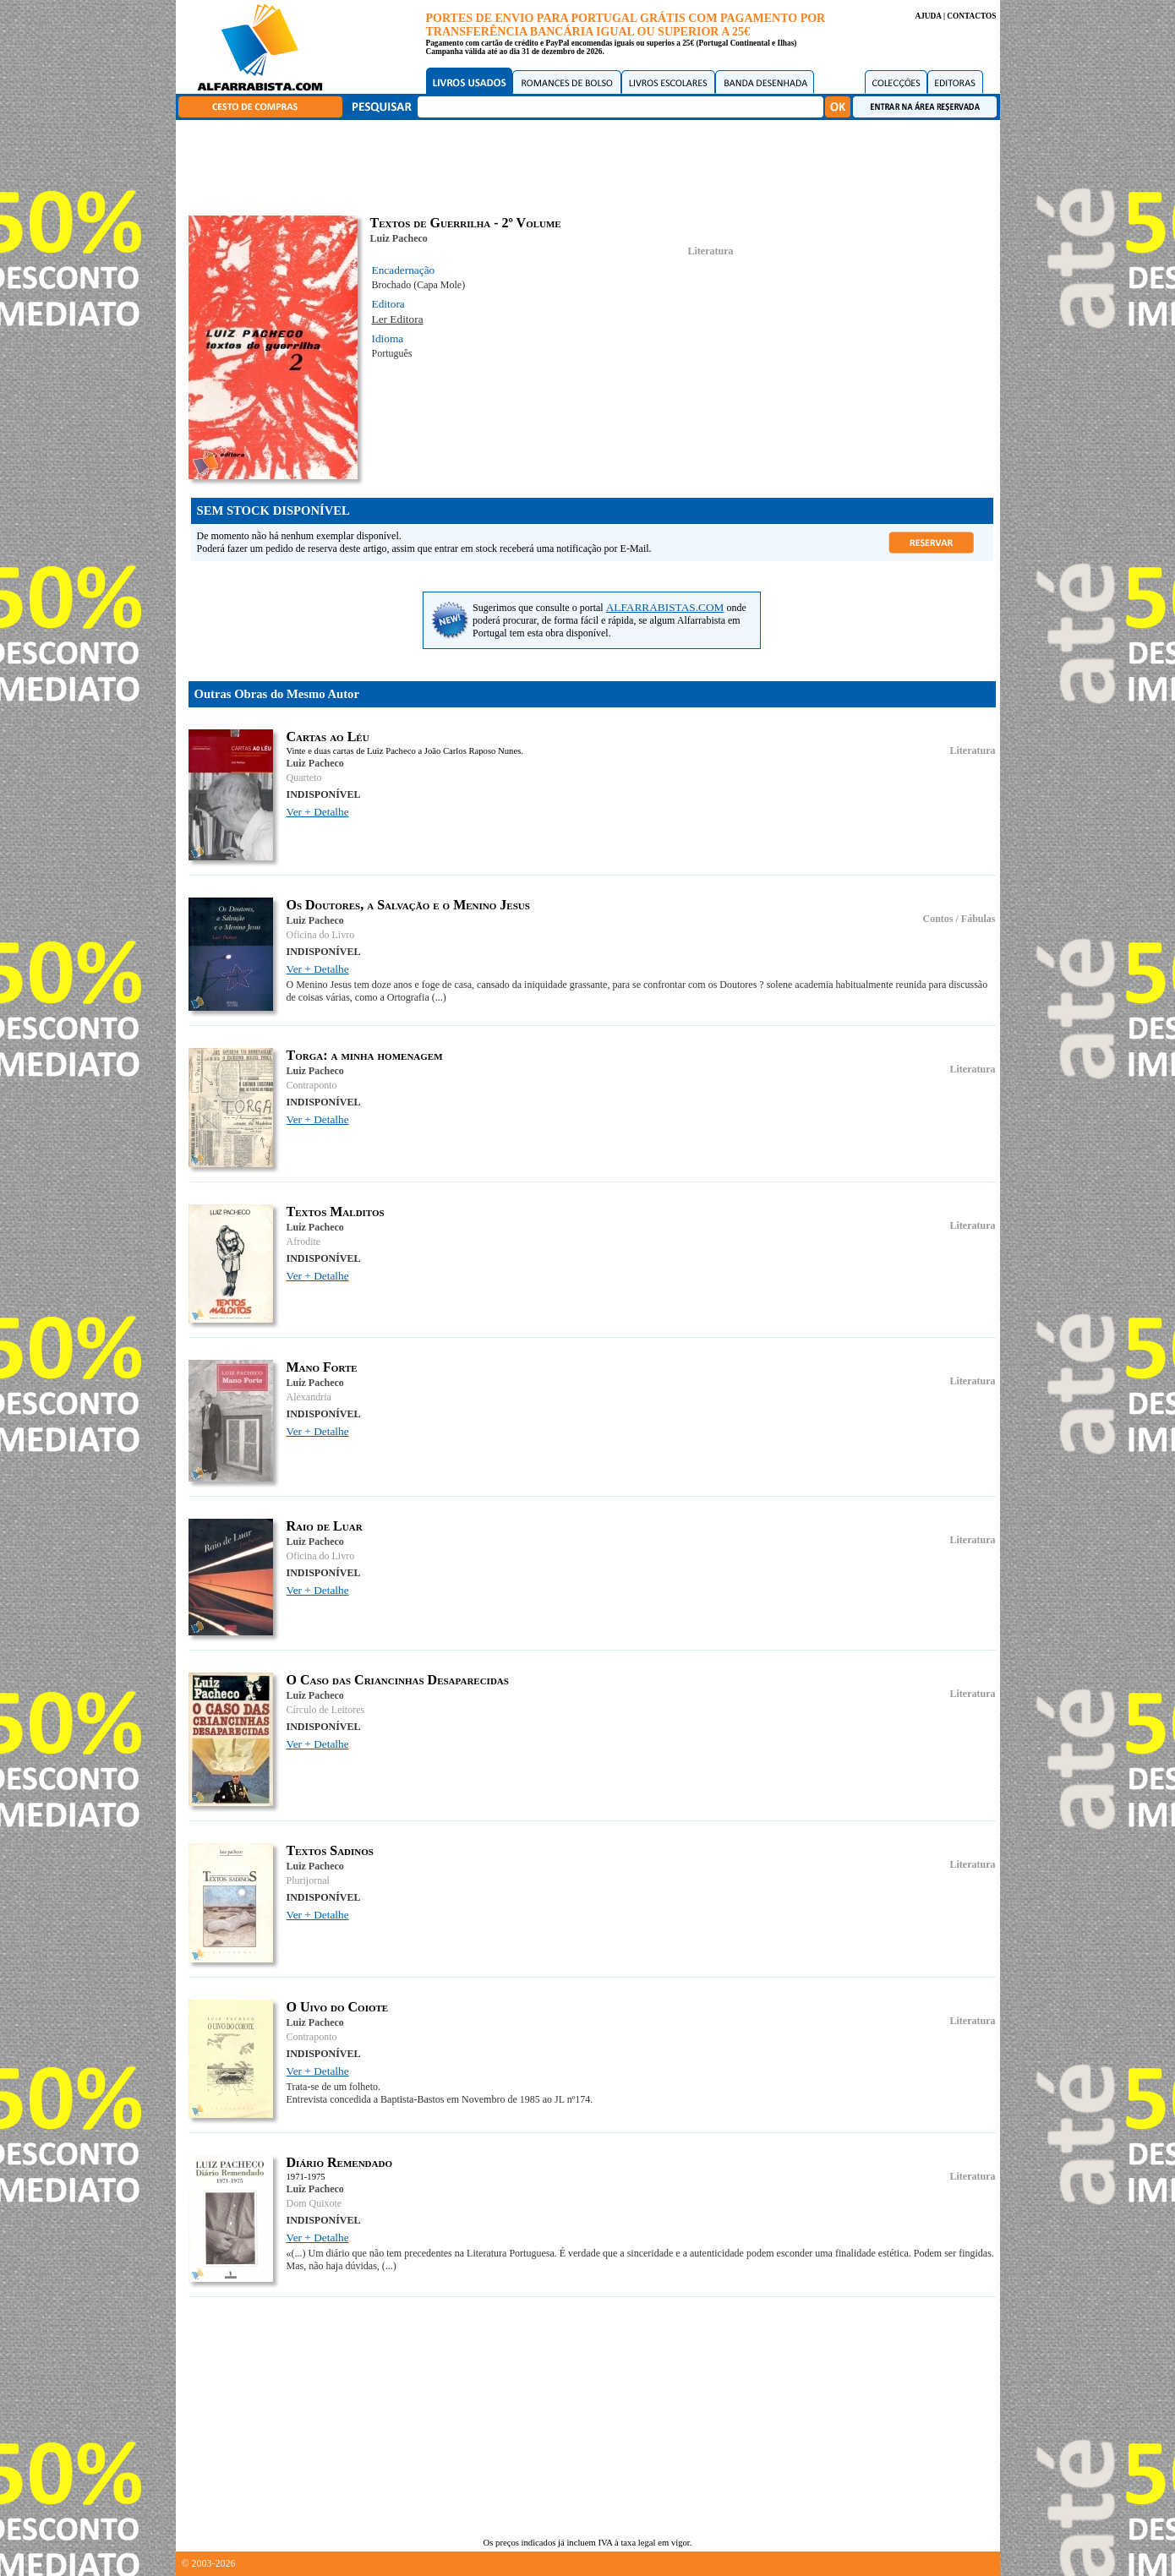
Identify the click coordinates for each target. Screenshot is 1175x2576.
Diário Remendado (340, 2162)
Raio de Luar (325, 1526)
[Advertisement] (591, 165)
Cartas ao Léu (328, 736)
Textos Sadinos (330, 1850)
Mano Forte (322, 1367)
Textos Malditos (336, 1211)
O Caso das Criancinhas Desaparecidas (398, 1680)
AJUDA (928, 16)
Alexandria (309, 1397)
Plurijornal (308, 1880)
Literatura (711, 251)
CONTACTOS (971, 16)
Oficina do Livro (321, 935)
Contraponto (312, 1085)
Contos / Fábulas (958, 919)
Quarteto (304, 777)
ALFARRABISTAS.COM (665, 607)
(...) (439, 997)
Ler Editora (398, 319)
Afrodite (304, 1241)
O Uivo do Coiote (338, 2007)
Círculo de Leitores (326, 1710)
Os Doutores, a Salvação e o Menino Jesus (408, 905)
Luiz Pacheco (399, 238)
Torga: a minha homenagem (365, 1055)
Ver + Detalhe (318, 811)
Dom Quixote (314, 2203)
